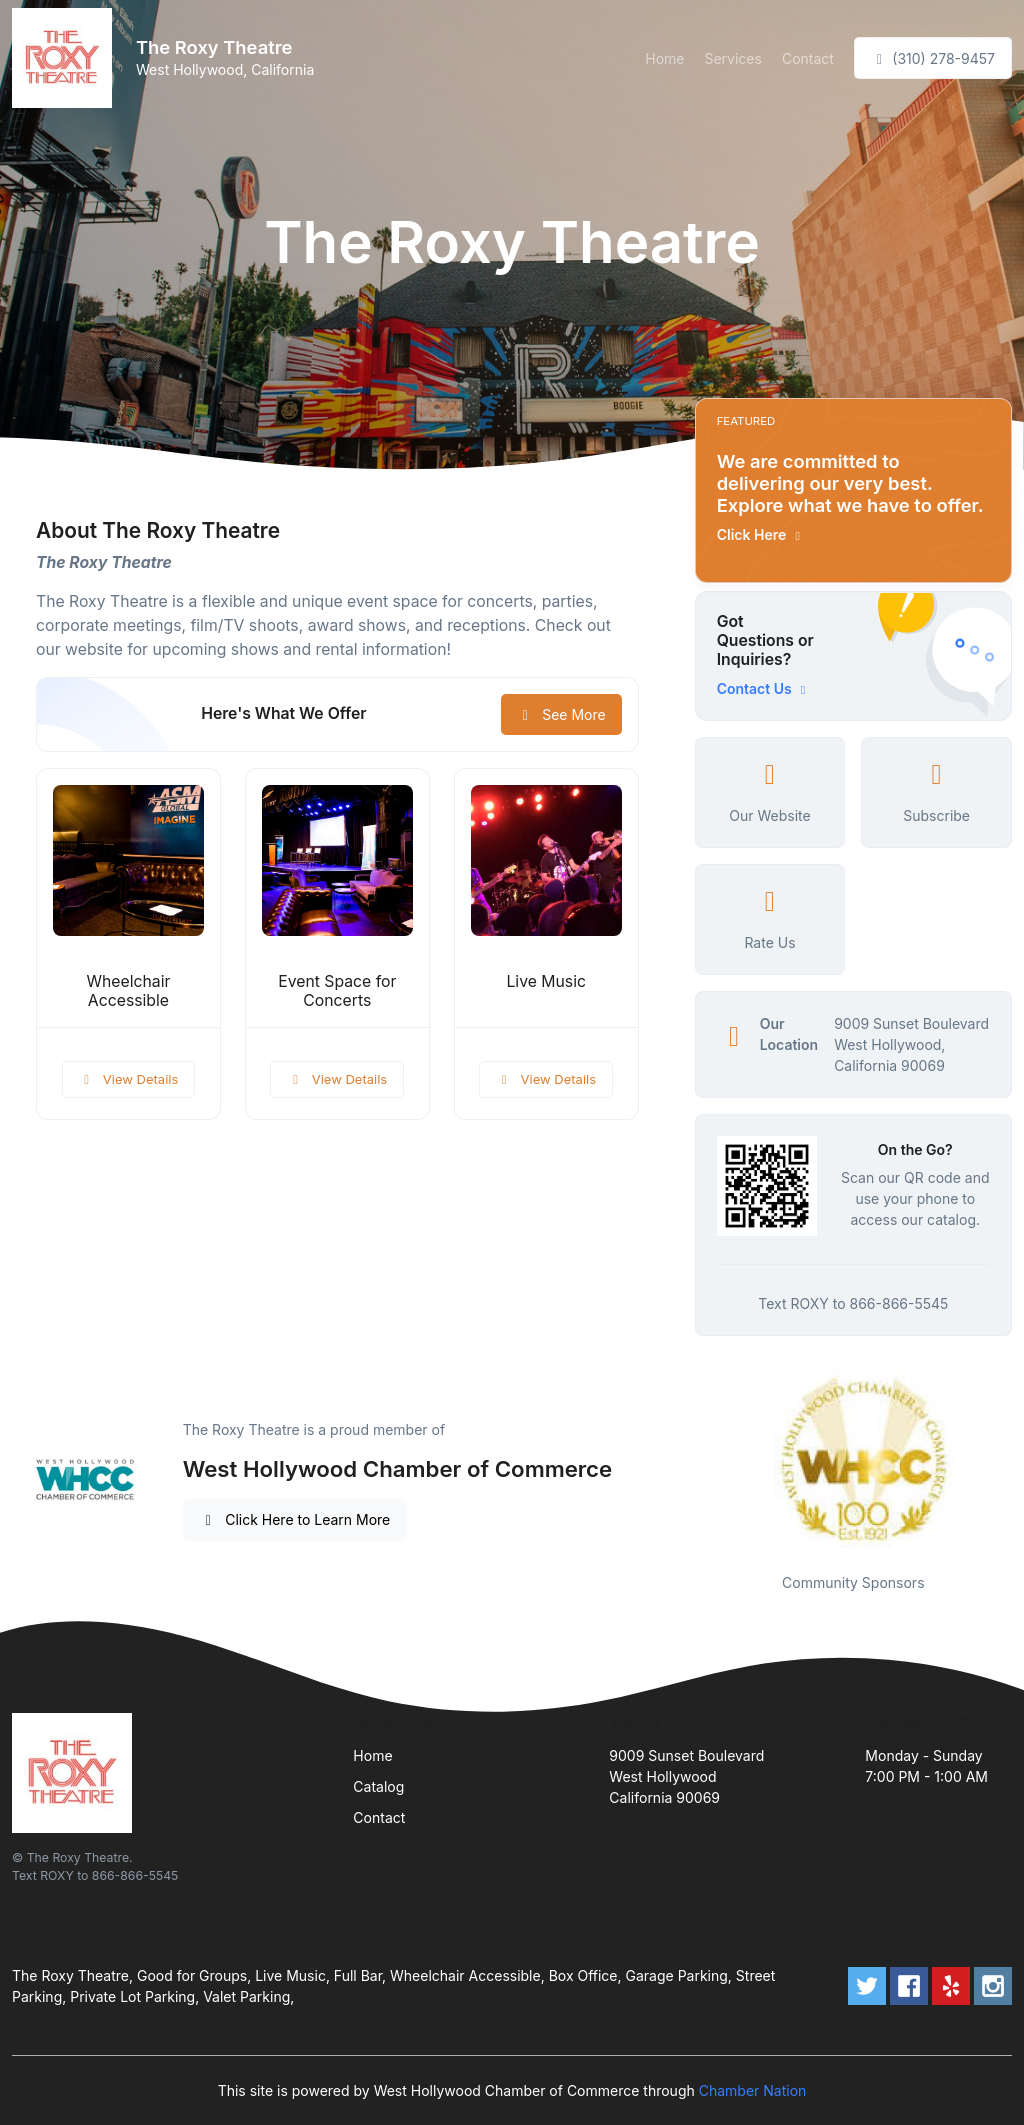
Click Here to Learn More (295, 1519)
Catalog (378, 1786)
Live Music (546, 981)
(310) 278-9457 (933, 58)
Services (732, 58)
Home (664, 58)
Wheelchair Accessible (128, 991)
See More (561, 714)
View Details (129, 1079)
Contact (808, 58)
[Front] (66, 58)
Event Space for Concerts (337, 991)
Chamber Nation (753, 2090)
